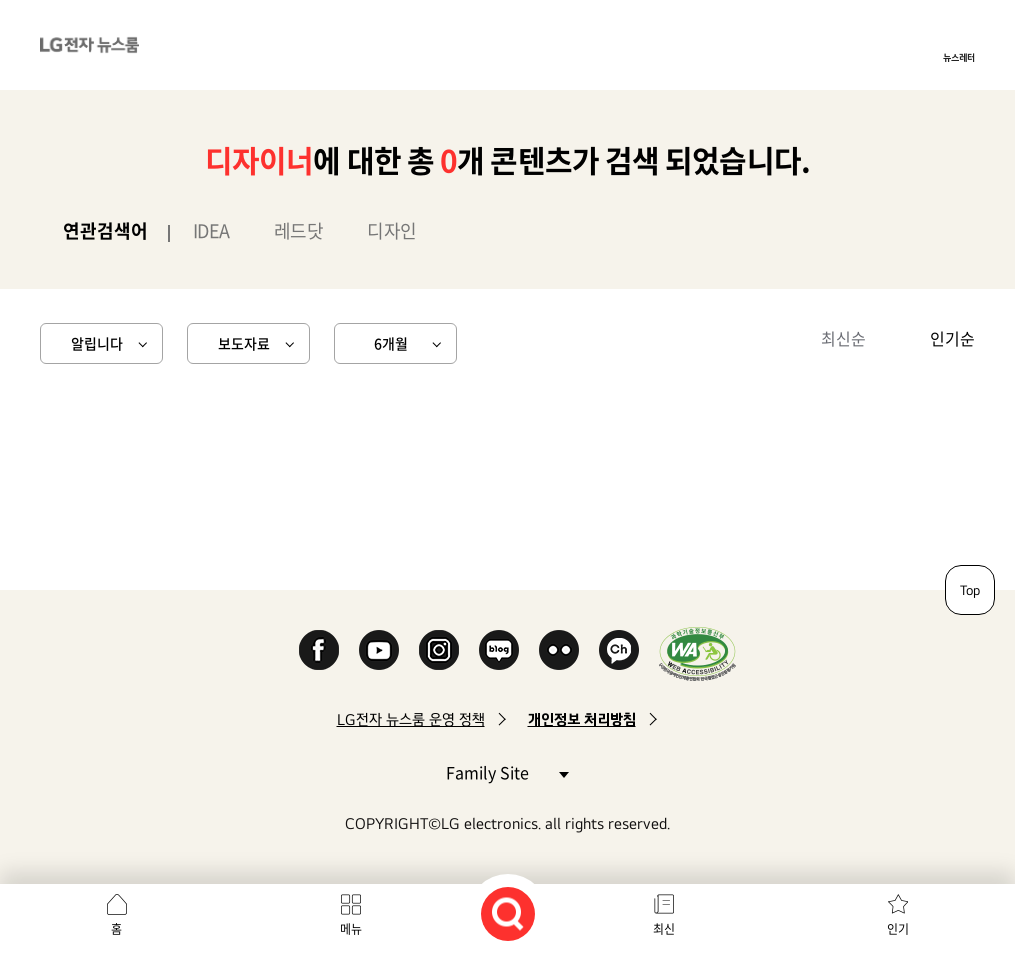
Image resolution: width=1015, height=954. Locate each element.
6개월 (391, 343)
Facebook (319, 650)
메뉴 (351, 929)
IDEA (211, 230)
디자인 (392, 230)
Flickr (559, 650)
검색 (508, 914)
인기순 (952, 338)
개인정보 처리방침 (582, 719)
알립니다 (97, 343)
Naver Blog (499, 650)
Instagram (439, 650)
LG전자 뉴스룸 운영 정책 (411, 719)
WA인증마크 (697, 653)
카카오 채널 (619, 650)
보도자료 (244, 343)
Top (970, 590)
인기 (898, 929)
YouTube (379, 650)
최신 (664, 929)
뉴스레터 (959, 57)
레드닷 (299, 230)
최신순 (843, 338)
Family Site (507, 771)
